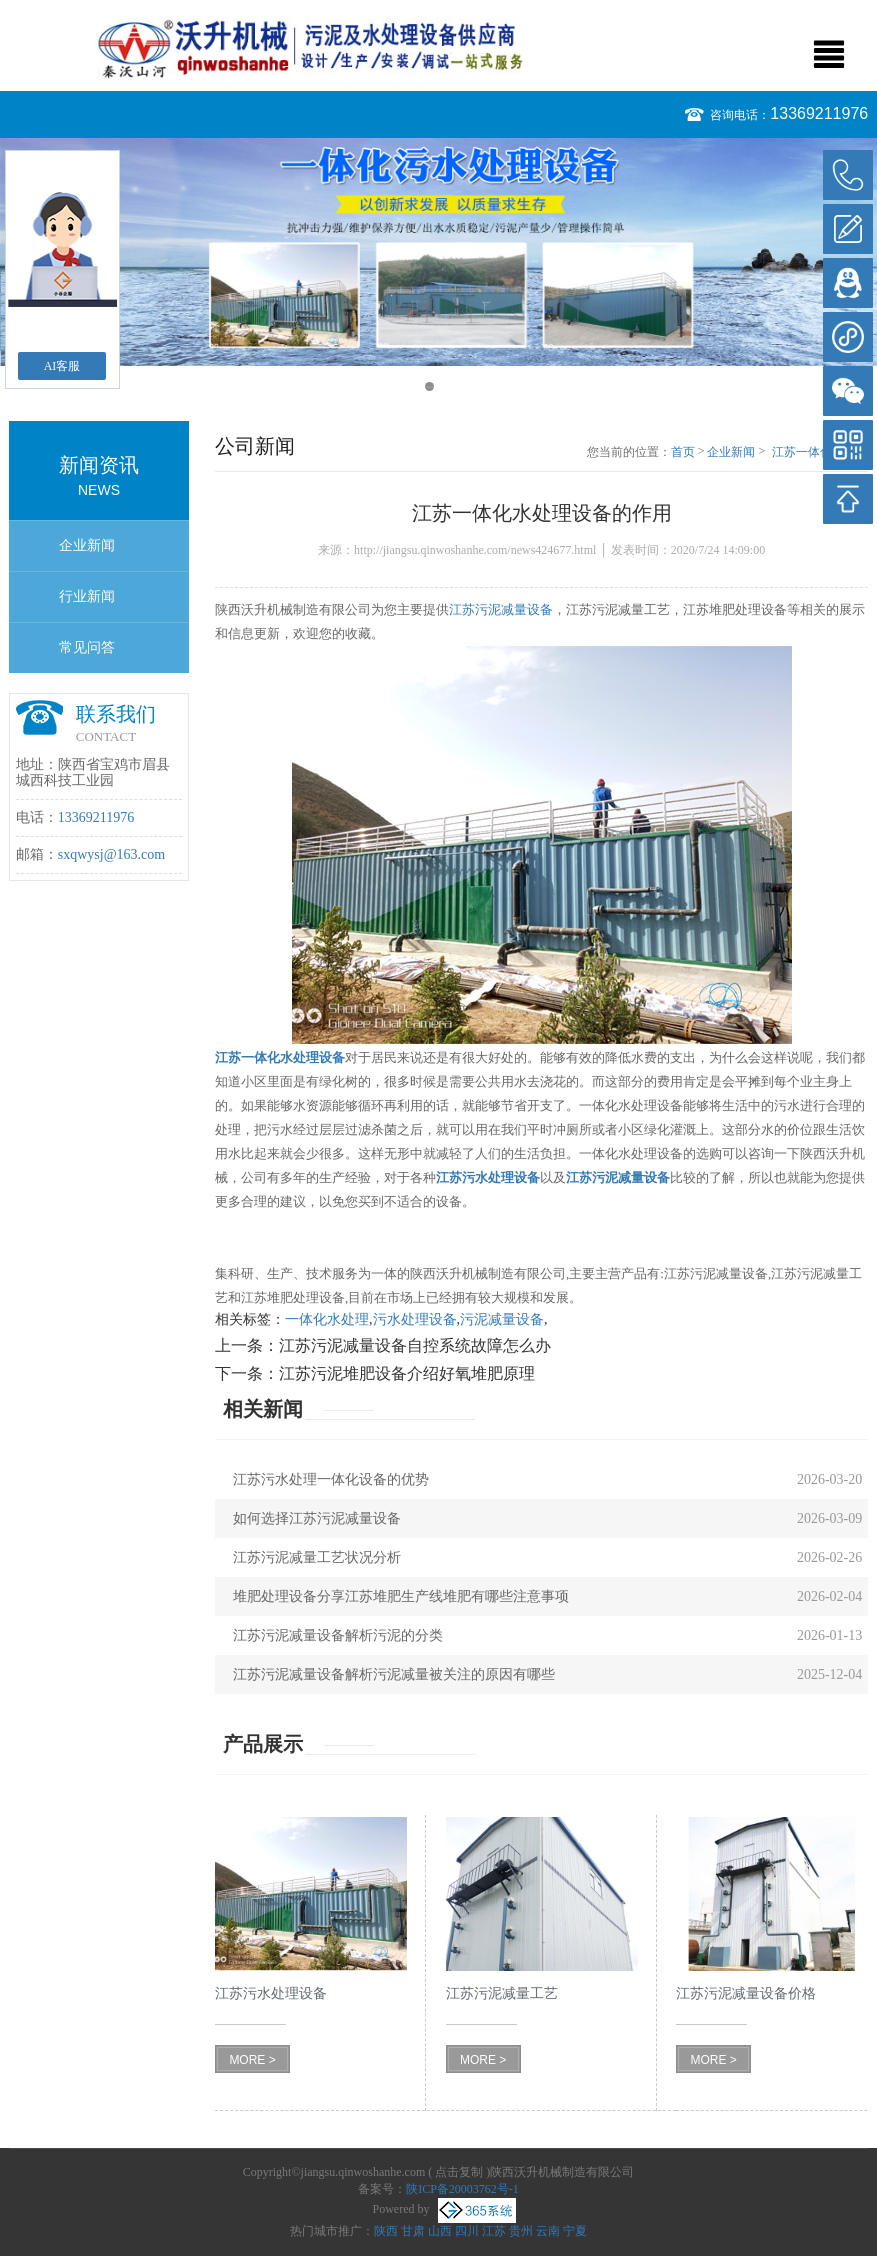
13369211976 (819, 113)
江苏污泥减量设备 (501, 609)
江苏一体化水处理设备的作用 (820, 453)
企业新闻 (87, 545)
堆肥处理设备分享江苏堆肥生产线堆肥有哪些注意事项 (401, 1596)
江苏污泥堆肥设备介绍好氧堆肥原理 (407, 1373)
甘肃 (413, 2231)
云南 (548, 2231)
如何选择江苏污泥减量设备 (317, 1518)
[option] (438, 252)
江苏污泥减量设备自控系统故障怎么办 (415, 1345)
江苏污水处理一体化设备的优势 (331, 1479)
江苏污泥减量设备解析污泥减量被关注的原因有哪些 (394, 1674)
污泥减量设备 (502, 1319)
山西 (440, 2231)
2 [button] (448, 386)
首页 (683, 452)
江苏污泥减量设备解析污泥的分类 (338, 1635)
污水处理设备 (415, 1319)
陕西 (386, 2231)
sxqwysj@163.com (111, 854)
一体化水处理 (327, 1319)
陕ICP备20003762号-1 (462, 2189)
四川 (467, 2231)
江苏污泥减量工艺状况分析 (317, 1557)
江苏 (494, 2231)
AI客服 (62, 366)
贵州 (521, 2231)
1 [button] (429, 386)
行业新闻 (87, 596)
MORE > (252, 2060)
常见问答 (87, 647)
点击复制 (459, 2172)
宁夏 (575, 2231)
